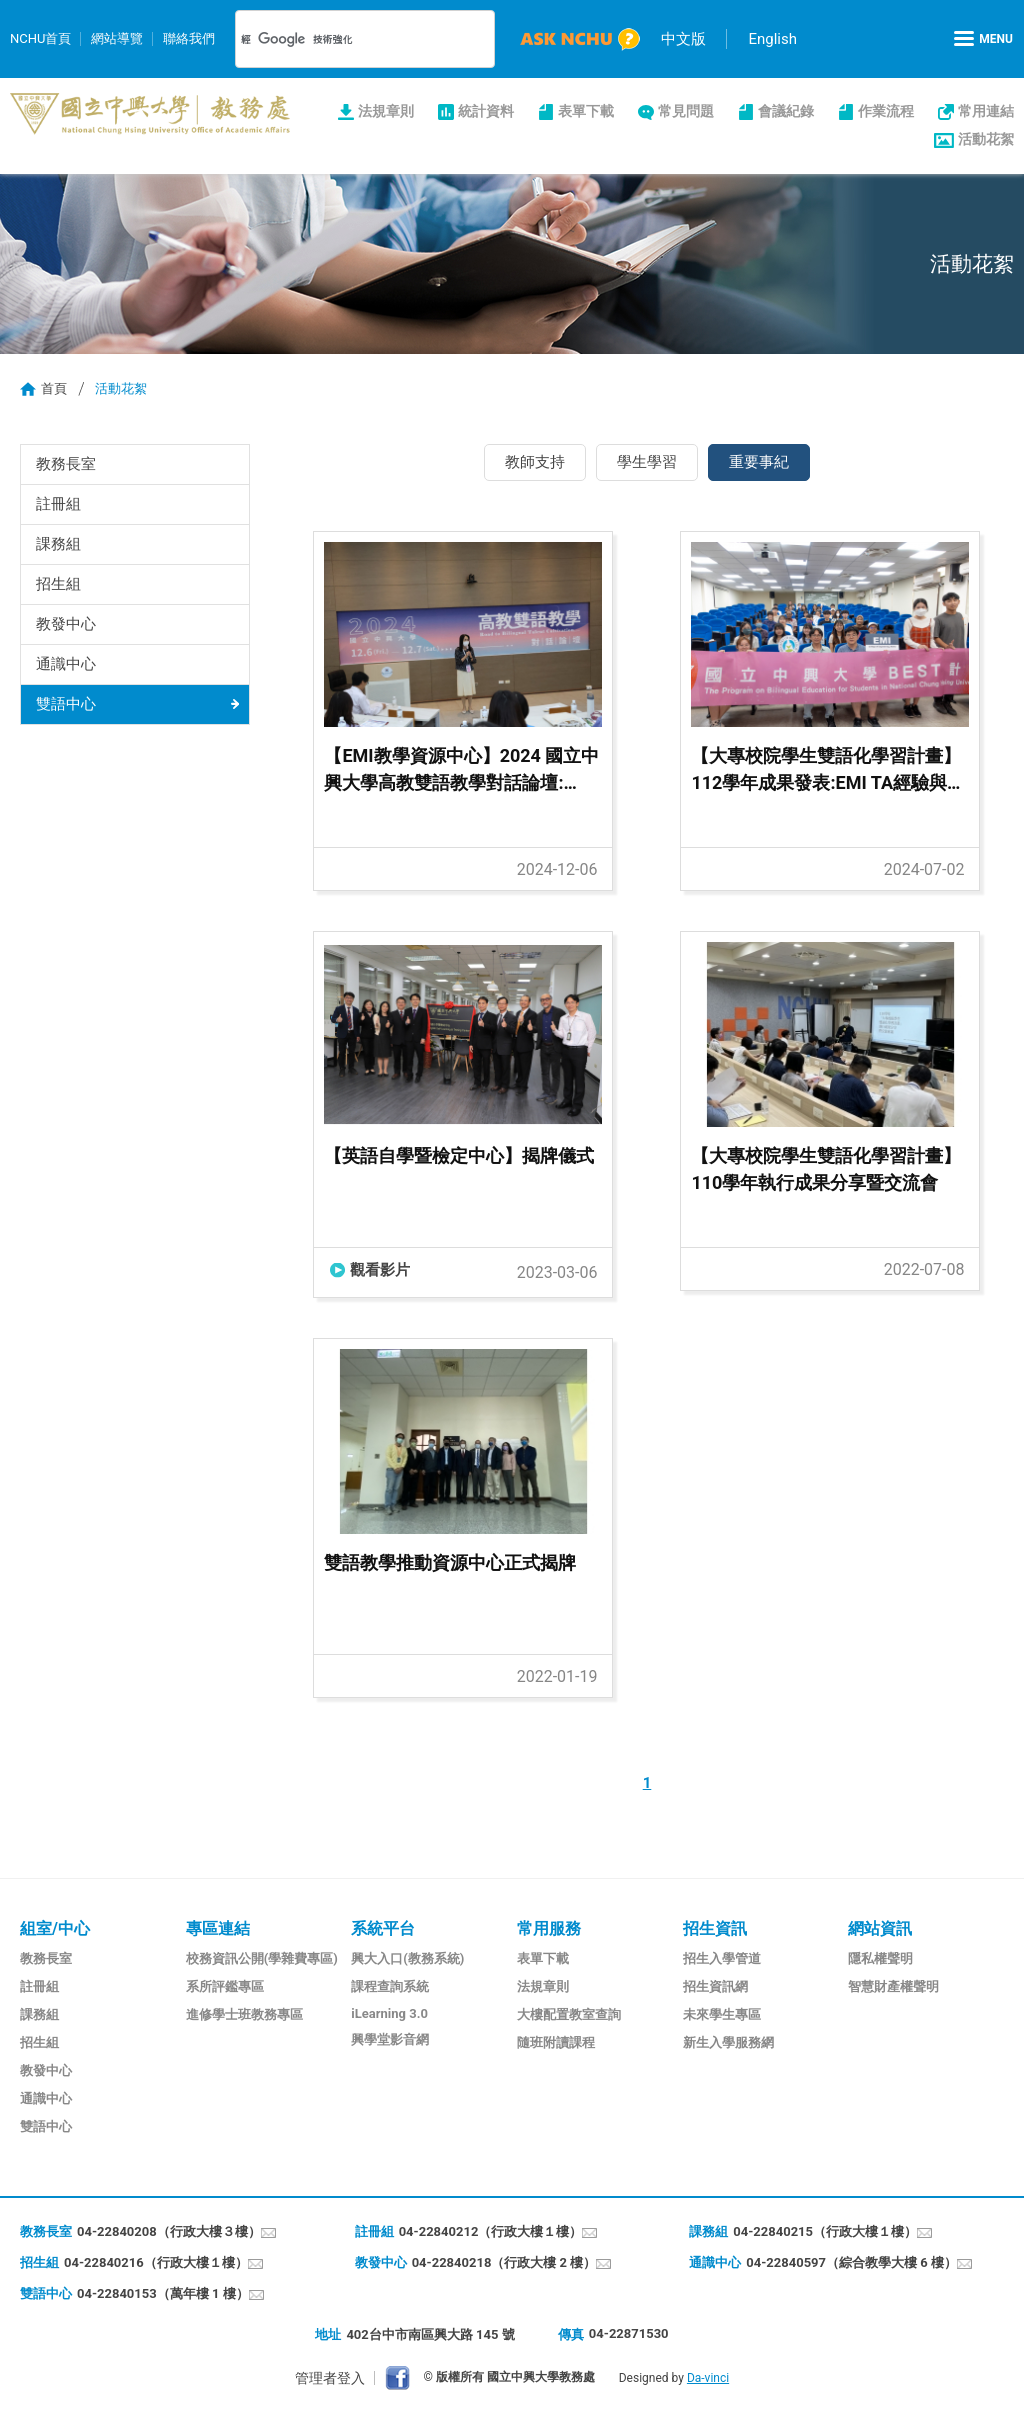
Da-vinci (708, 2378)
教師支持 (535, 462)
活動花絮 (986, 139)
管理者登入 (330, 2378)
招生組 (58, 584)
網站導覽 (117, 38)
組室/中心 (55, 1928)
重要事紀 (759, 462)
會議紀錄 (786, 111)
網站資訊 (880, 1928)
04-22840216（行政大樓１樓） (156, 2262)
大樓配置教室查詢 (569, 2014)
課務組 (58, 544)
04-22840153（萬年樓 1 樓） (163, 2293)
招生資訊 (715, 1928)
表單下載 (586, 111)
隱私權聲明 (880, 1958)
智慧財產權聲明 (893, 1986)
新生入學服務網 (728, 2042)
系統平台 (383, 1928)
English (772, 39)
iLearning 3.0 (389, 2013)
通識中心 (66, 664)
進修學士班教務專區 (244, 2014)
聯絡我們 (189, 38)
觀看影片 (380, 1270)
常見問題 (686, 111)
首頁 (54, 388)
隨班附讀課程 (556, 2042)
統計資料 (486, 111)
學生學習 (647, 462)
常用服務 (549, 1928)
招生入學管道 (722, 1958)
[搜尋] (341, 39)
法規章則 (386, 111)
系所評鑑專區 (225, 1986)
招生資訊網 (715, 1986)
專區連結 (218, 1928)
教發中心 (66, 624)
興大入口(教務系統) (407, 1958)
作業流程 (886, 111)
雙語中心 (66, 704)
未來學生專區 (722, 2014)
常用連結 (986, 111)
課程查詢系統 (390, 1986)
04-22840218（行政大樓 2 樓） (504, 2262)
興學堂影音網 (390, 2039)
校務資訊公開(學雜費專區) (262, 1958)
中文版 (683, 39)
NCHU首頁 (40, 38)
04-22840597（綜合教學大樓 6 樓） (851, 2262)
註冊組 (58, 504)
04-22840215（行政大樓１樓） (825, 2231)
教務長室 (66, 464)
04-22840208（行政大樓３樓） (169, 2231)
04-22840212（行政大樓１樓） (491, 2231)
